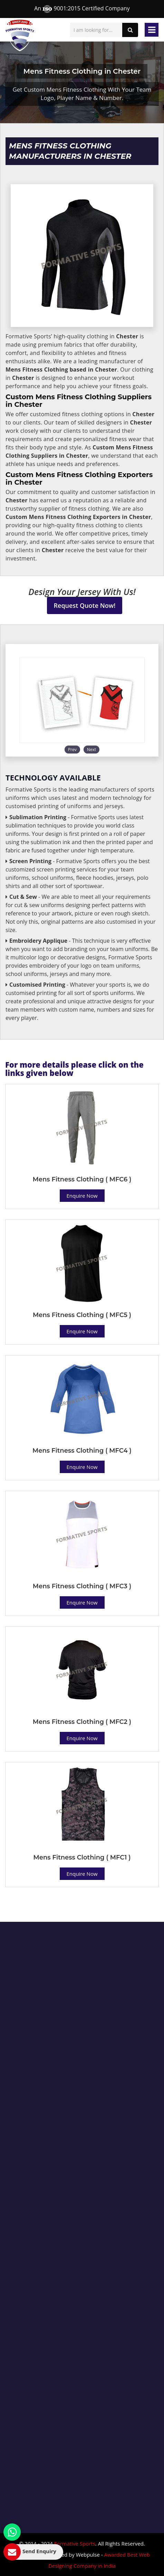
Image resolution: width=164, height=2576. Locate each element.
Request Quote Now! (85, 605)
